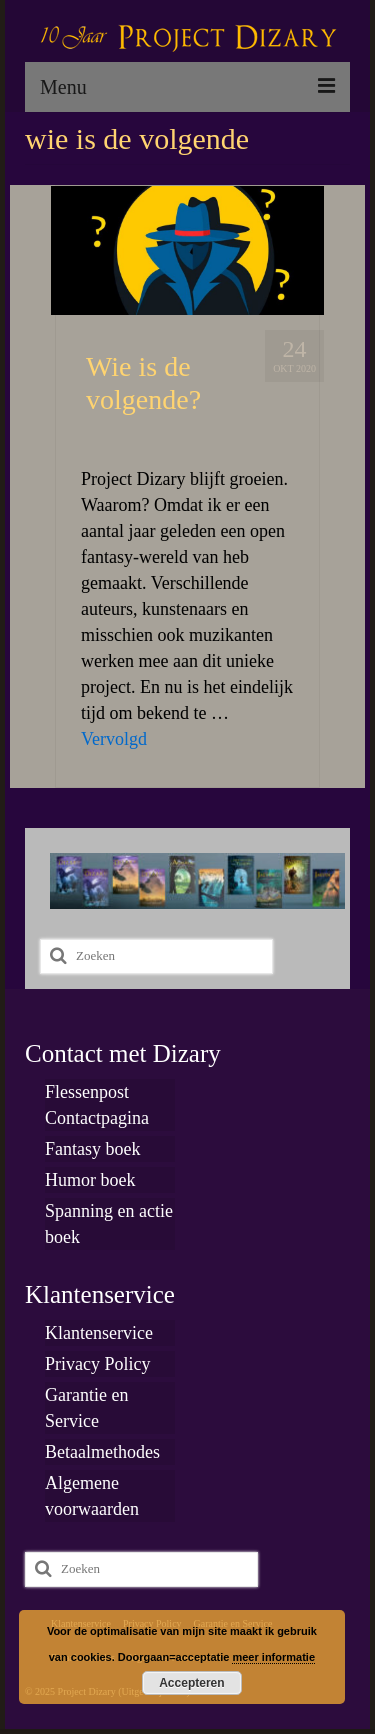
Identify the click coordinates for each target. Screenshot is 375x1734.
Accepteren (191, 1683)
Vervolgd (114, 739)
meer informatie (273, 1657)
